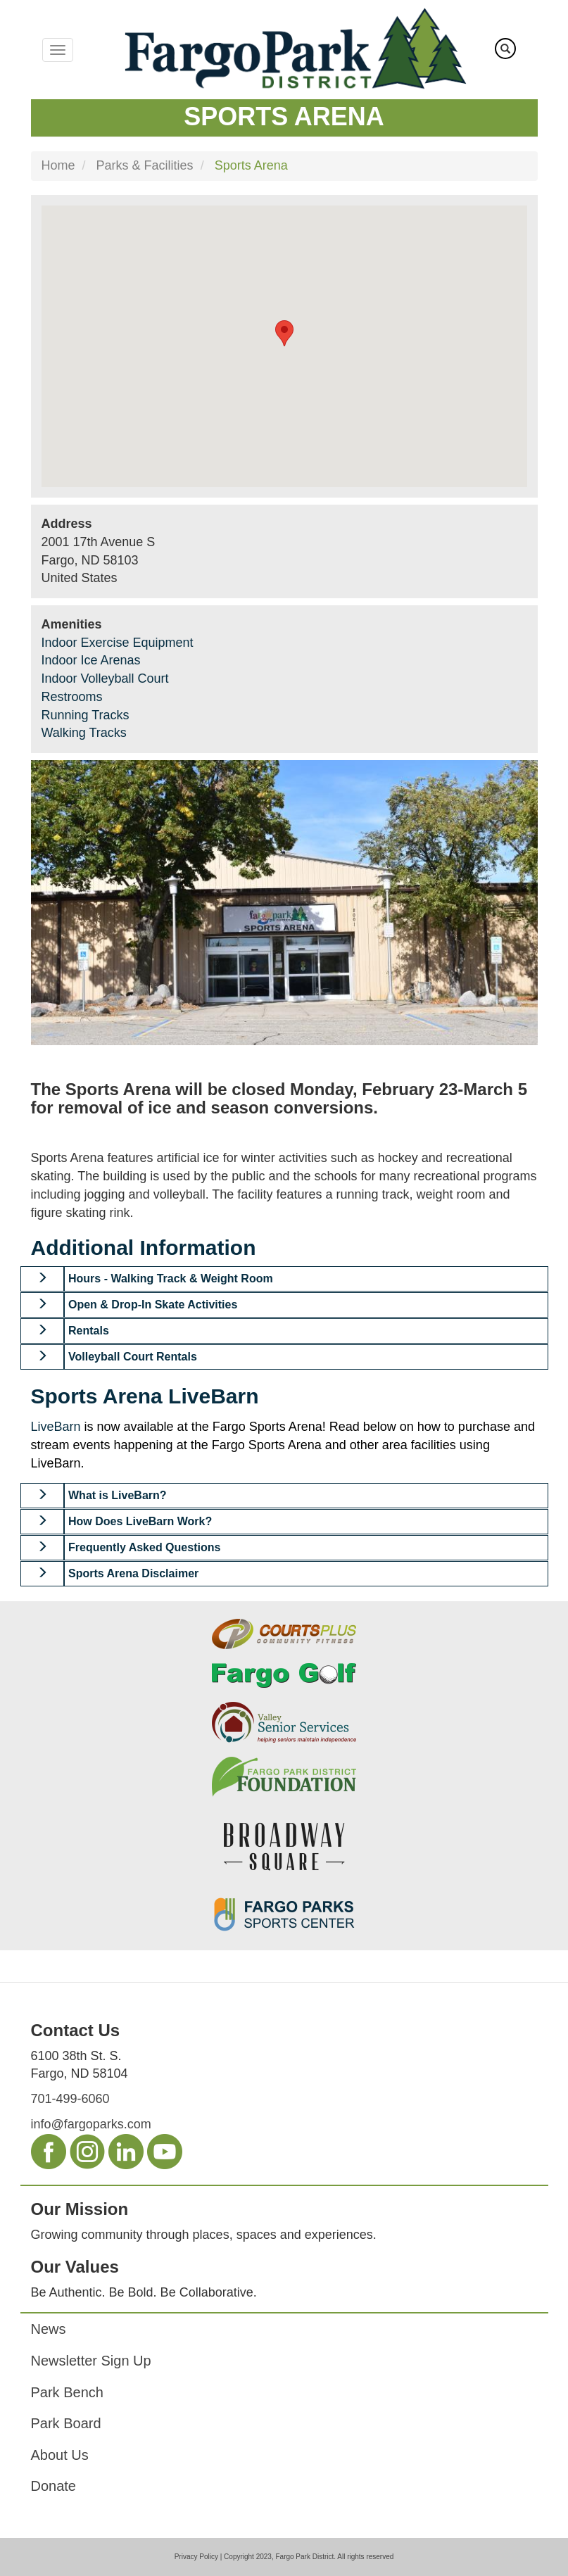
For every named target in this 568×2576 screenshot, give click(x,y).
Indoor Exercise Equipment (118, 643)
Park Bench (67, 2392)
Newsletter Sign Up (91, 2360)
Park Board (66, 2423)
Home (58, 165)
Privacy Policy (196, 2557)
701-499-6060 (70, 2099)
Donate (54, 2486)
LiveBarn (56, 1427)
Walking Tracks (84, 733)
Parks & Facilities (145, 165)
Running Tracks (86, 715)
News (48, 2329)
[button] (42, 1279)
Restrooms (72, 697)
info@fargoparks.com (91, 2124)
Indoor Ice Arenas (91, 660)
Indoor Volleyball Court (105, 678)
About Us (60, 2455)
